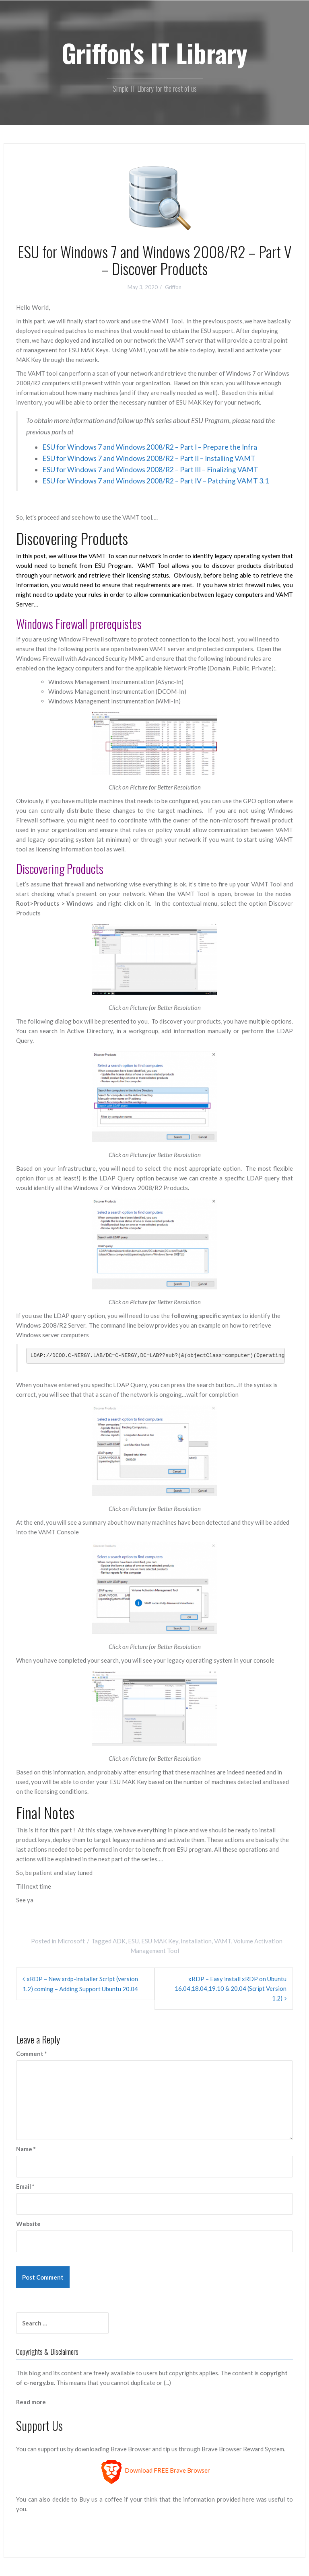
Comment (31, 2053)
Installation (196, 1941)
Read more (31, 2401)
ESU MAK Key (159, 1941)
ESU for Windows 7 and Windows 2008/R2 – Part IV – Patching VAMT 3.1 (155, 481)
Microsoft (71, 1941)
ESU (133, 1941)
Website (28, 2223)
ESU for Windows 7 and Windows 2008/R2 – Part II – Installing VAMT (148, 458)
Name (26, 2148)
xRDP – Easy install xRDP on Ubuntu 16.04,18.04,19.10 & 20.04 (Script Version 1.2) (230, 1988)
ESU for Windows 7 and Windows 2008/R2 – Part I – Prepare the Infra (149, 447)
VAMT (222, 1941)
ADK (119, 1941)
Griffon (173, 287)
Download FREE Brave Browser (167, 2470)
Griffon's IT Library (154, 52)
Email (25, 2186)
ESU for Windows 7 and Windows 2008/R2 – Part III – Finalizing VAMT (150, 469)
